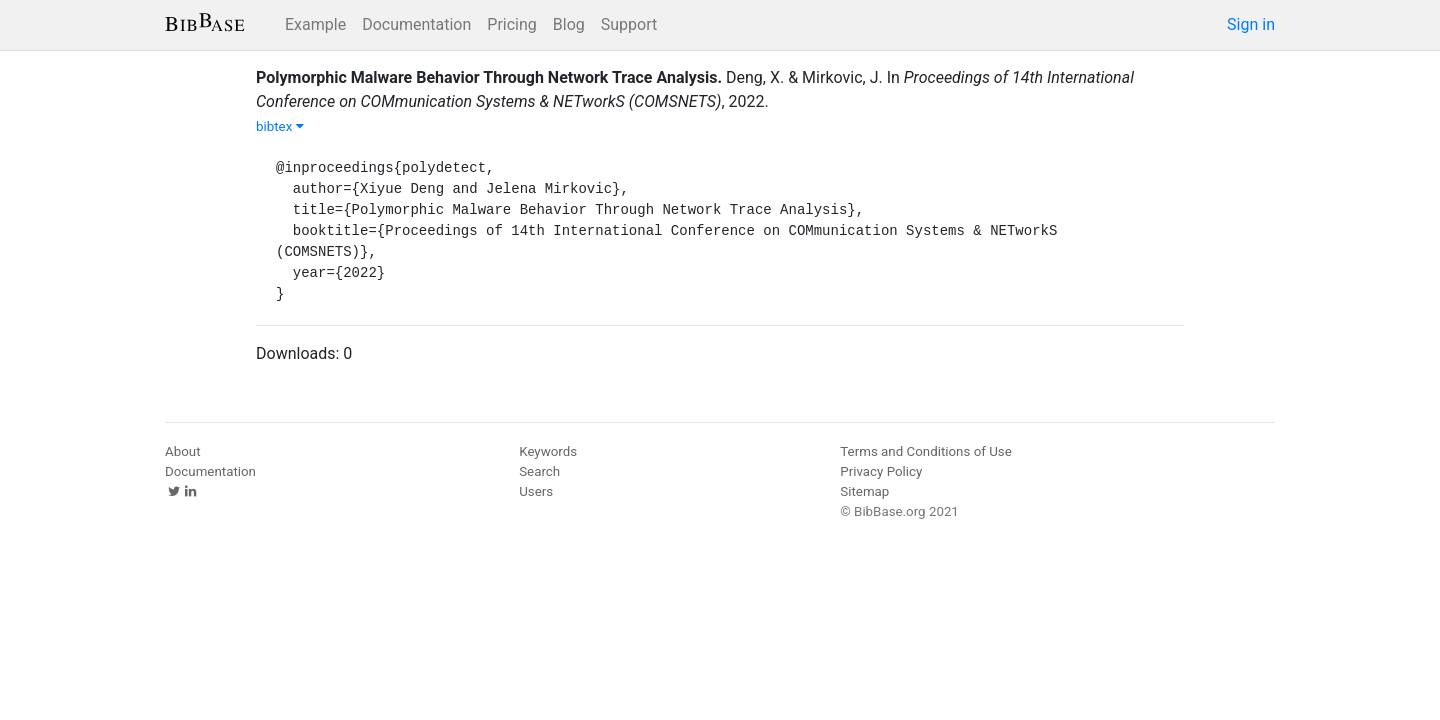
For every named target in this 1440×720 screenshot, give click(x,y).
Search (539, 471)
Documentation (416, 24)
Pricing (512, 24)
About (183, 451)
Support (629, 24)
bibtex (280, 126)
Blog (569, 24)
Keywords (548, 451)
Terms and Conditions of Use (925, 451)
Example (315, 24)
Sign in (1251, 24)
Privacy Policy (881, 471)
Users (536, 491)
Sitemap (864, 491)
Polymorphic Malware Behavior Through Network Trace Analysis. (489, 77)
